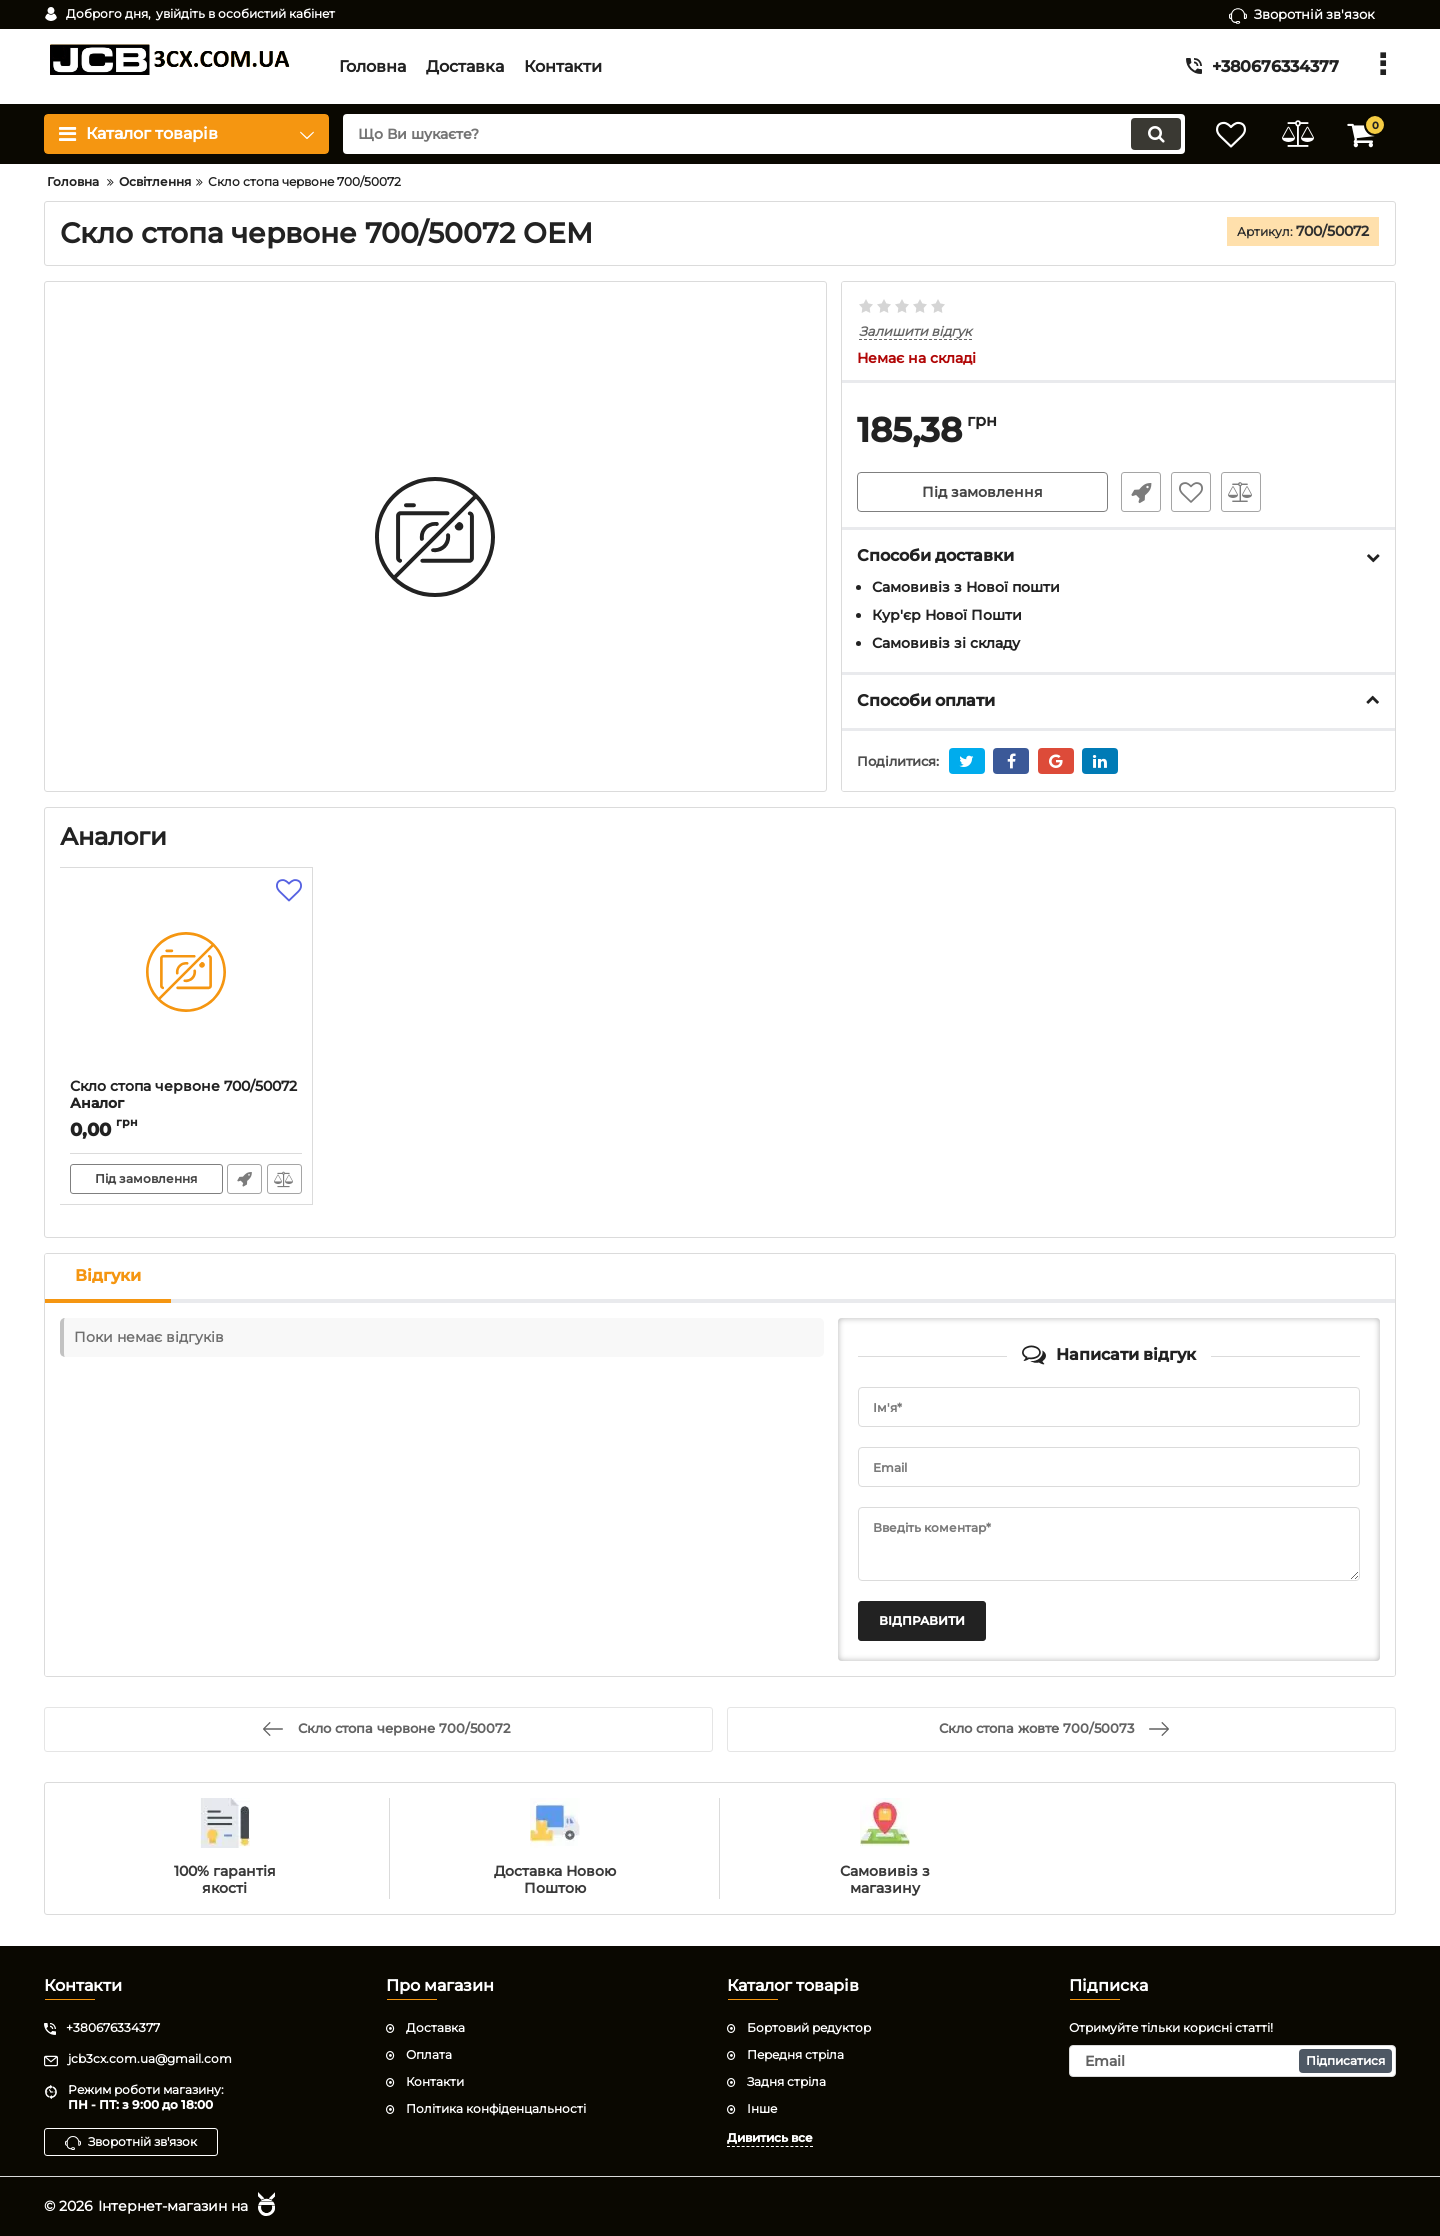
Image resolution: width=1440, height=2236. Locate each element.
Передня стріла (795, 2054)
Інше (762, 2107)
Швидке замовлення (1138, 493)
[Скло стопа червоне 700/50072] (186, 978)
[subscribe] (1233, 2061)
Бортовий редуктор (809, 2027)
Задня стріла (786, 2081)
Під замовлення (982, 493)
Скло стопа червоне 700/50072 (186, 1104)
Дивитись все (770, 2136)
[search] (757, 134)
